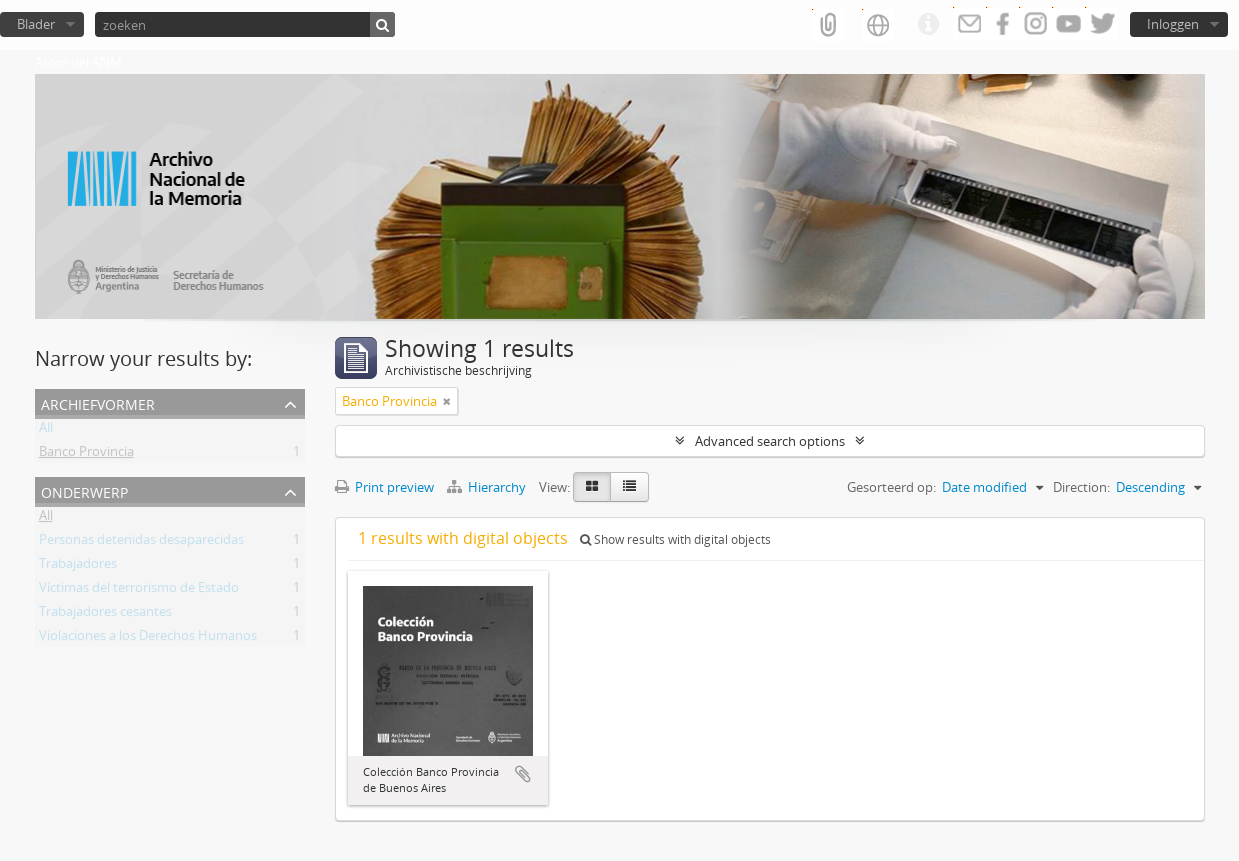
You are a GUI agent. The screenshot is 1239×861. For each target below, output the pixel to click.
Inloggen (1173, 24)
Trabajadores (78, 567)
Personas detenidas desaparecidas (141, 543)
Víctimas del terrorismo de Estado (139, 591)
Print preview (384, 487)
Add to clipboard (523, 774)
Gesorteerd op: (891, 487)
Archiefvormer (98, 402)
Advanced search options (770, 441)
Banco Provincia (86, 455)
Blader (36, 24)
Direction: (1081, 487)
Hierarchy (488, 487)
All (46, 431)
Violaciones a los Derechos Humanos (148, 639)
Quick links (928, 25)
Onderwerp (84, 490)
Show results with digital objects (675, 539)
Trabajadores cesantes (105, 615)
